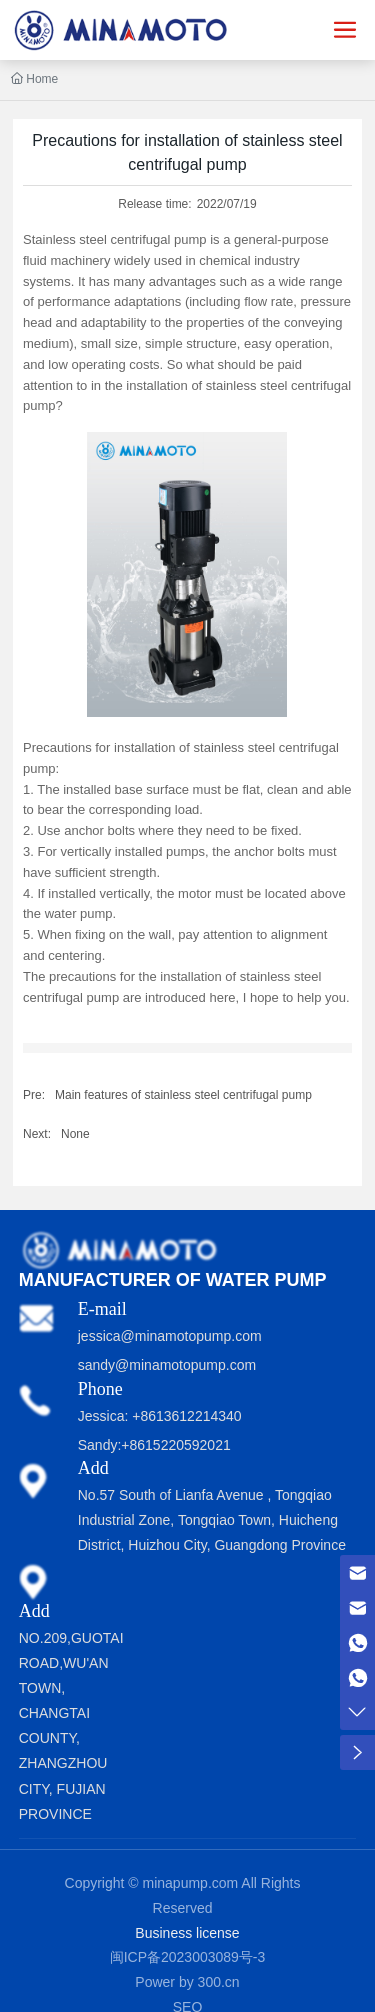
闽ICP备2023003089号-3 (188, 1957)
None (75, 1134)
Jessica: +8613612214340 (160, 1416)
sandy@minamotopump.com (167, 1365)
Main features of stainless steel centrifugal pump (183, 1095)
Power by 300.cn (187, 1982)
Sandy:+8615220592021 (154, 1445)
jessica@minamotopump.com (170, 1336)
